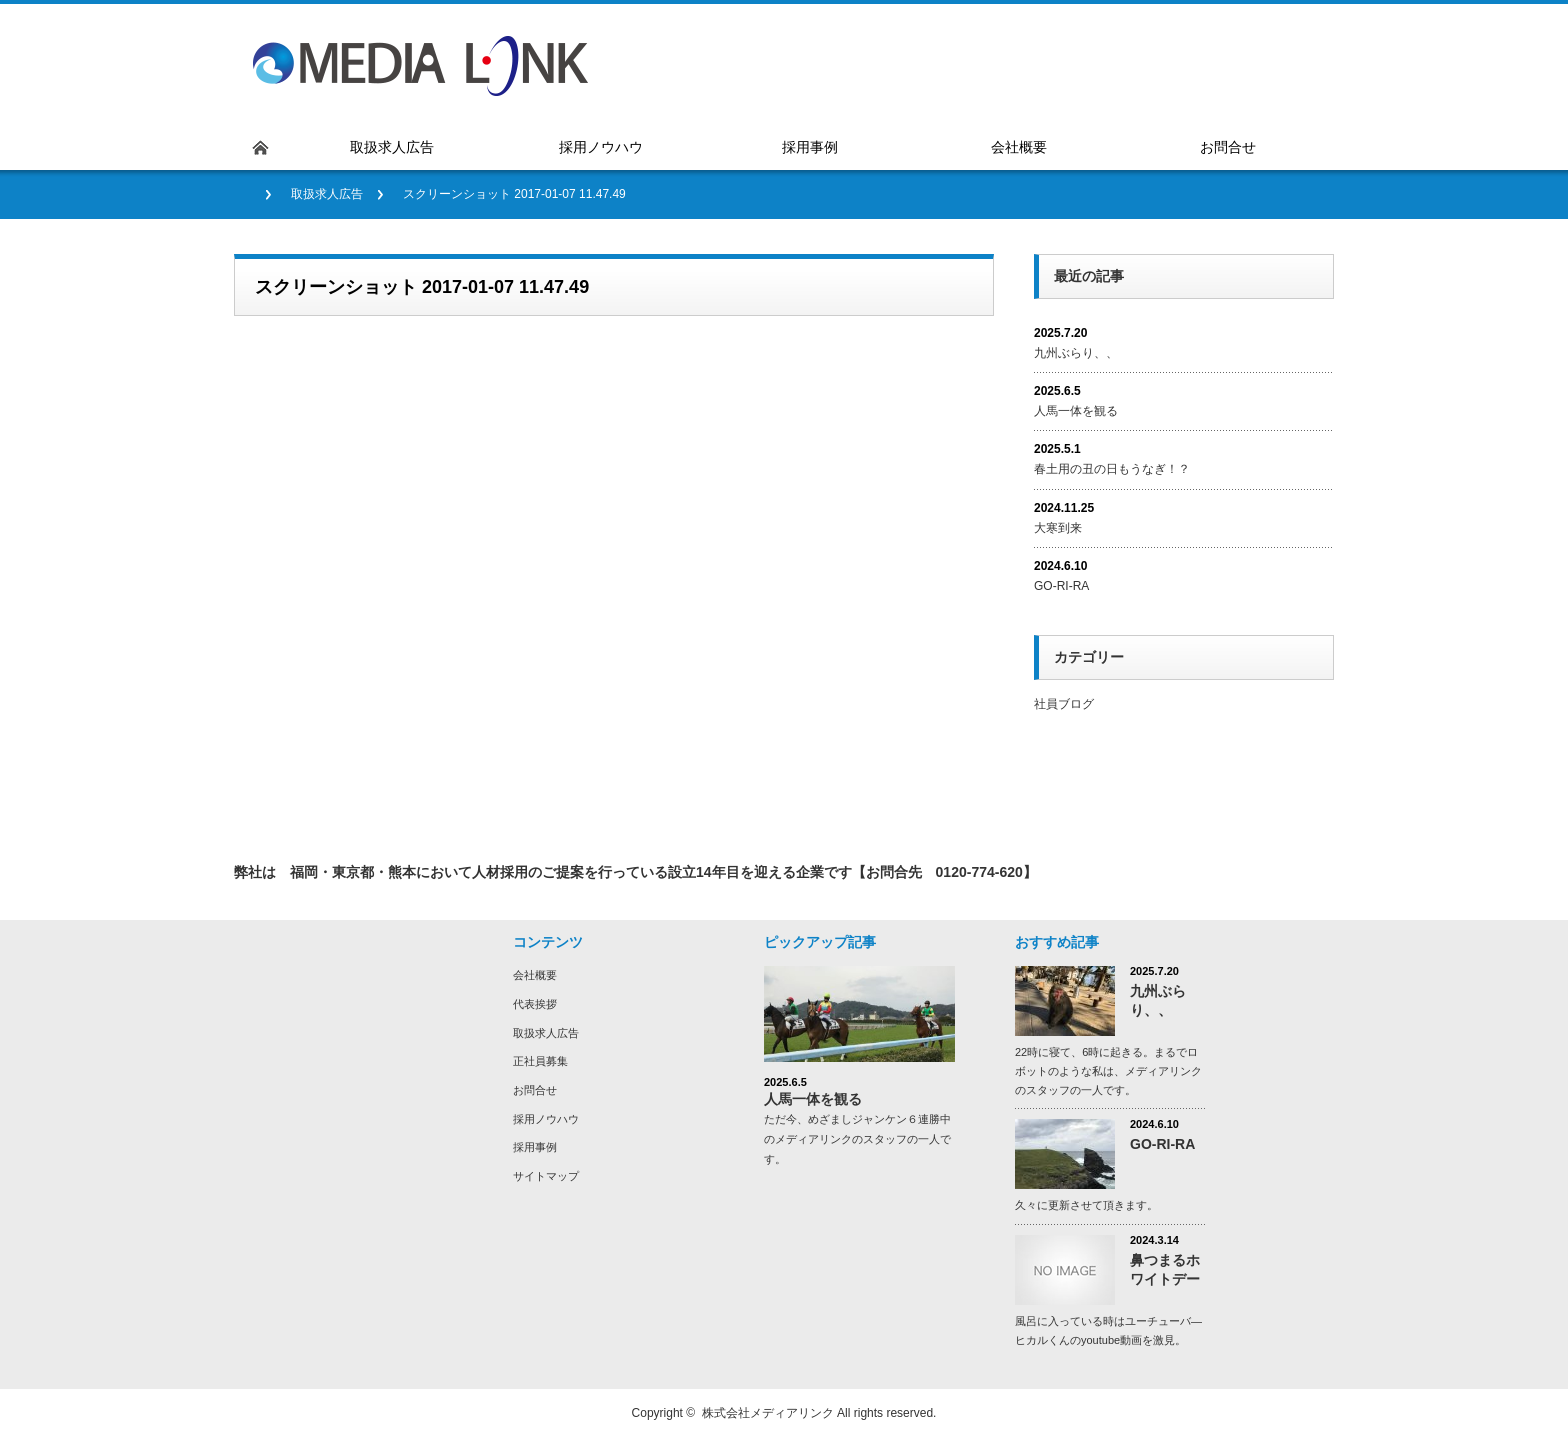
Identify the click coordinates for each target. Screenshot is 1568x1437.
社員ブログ (1064, 704)
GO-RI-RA (1067, 586)
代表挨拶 (535, 1004)
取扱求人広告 (327, 194)
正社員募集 (540, 1061)
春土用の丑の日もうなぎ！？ (1112, 469)
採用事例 (535, 1147)
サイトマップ (546, 1176)
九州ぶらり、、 (1076, 353)
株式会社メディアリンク (768, 1413)
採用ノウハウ (546, 1119)
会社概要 (535, 975)
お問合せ (535, 1090)
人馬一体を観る (1076, 411)
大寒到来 (1058, 528)
